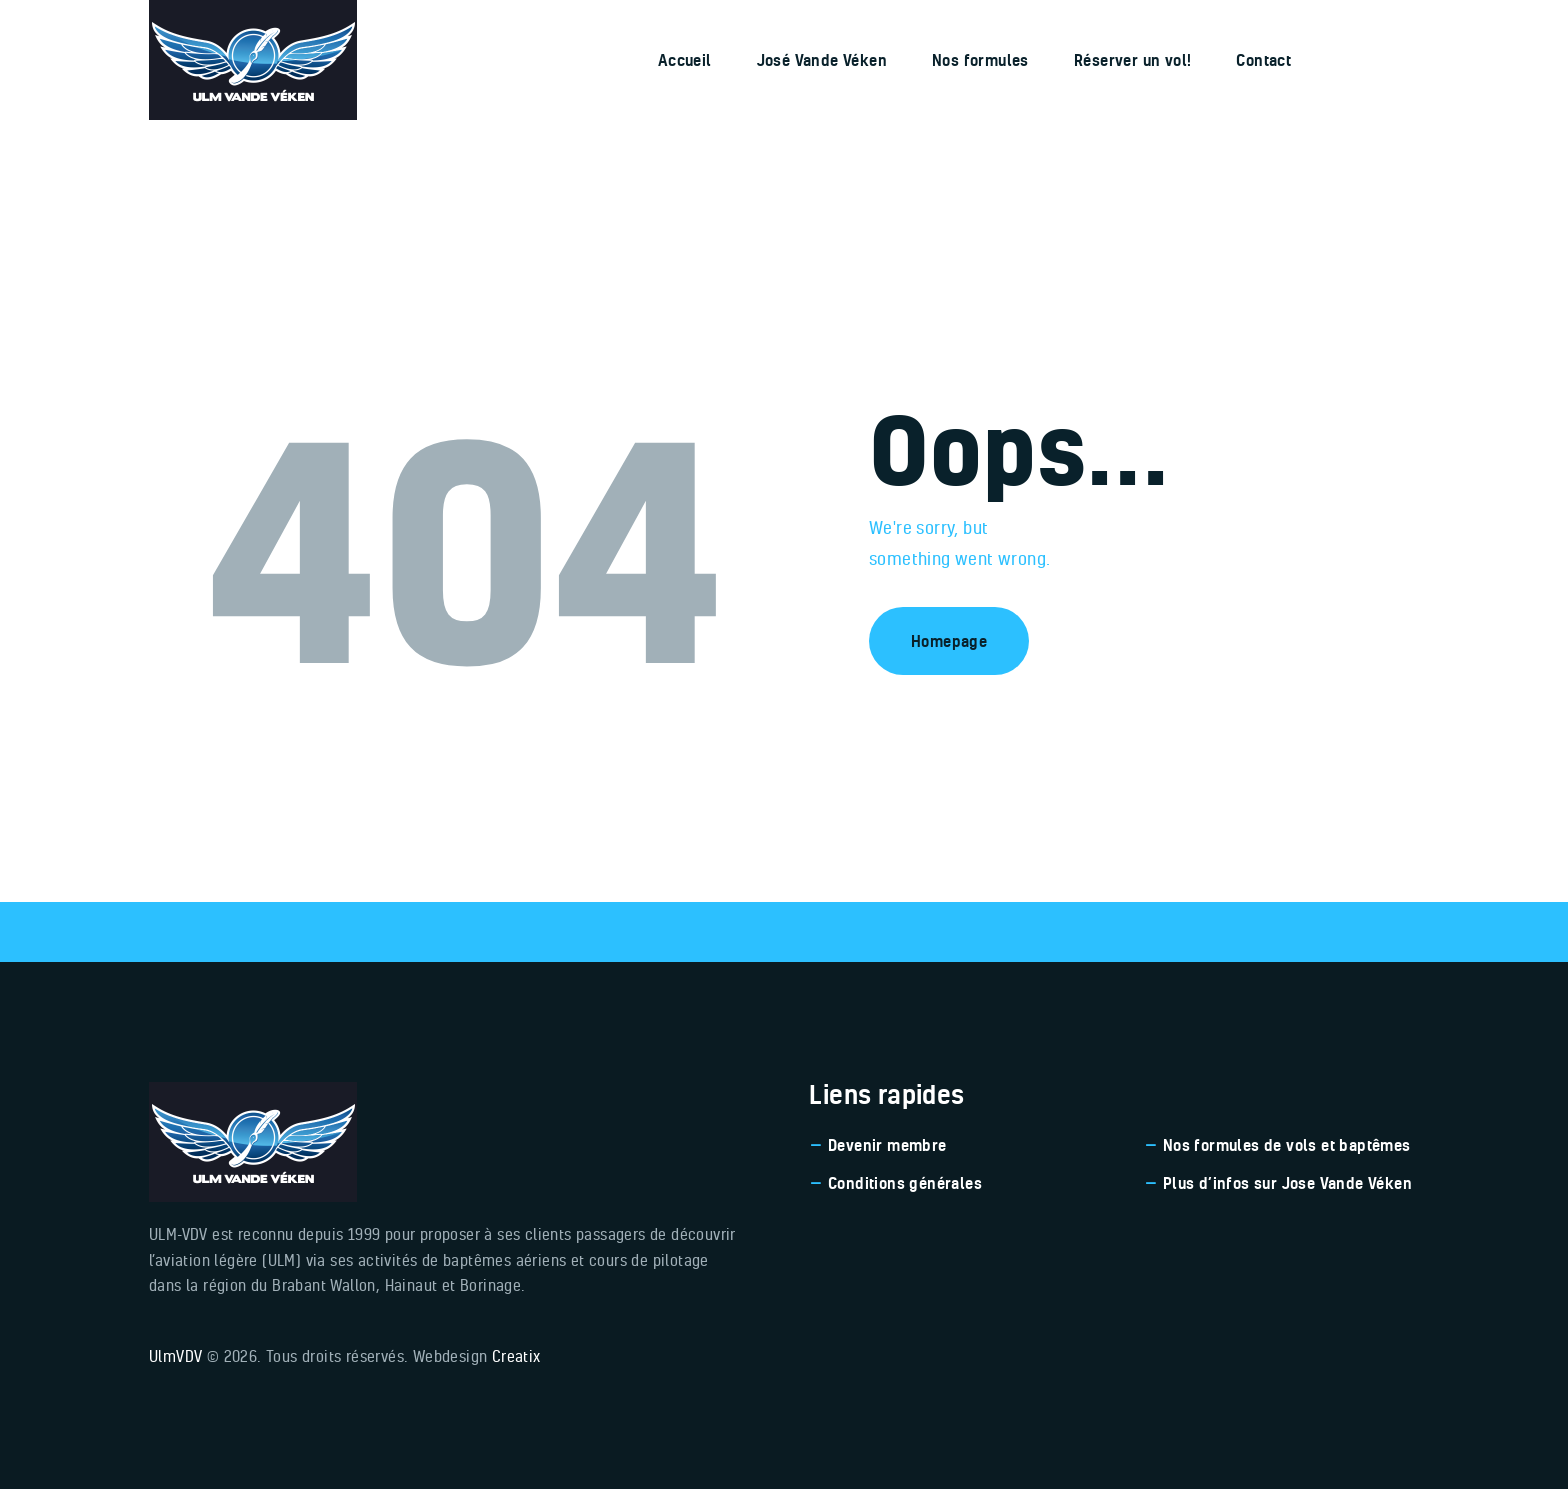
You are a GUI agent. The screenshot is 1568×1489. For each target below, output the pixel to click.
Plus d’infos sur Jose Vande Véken (1287, 1183)
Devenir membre (887, 1145)
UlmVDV (175, 1356)
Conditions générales (905, 1183)
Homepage (949, 641)
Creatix (516, 1356)
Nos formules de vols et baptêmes (1287, 1145)
